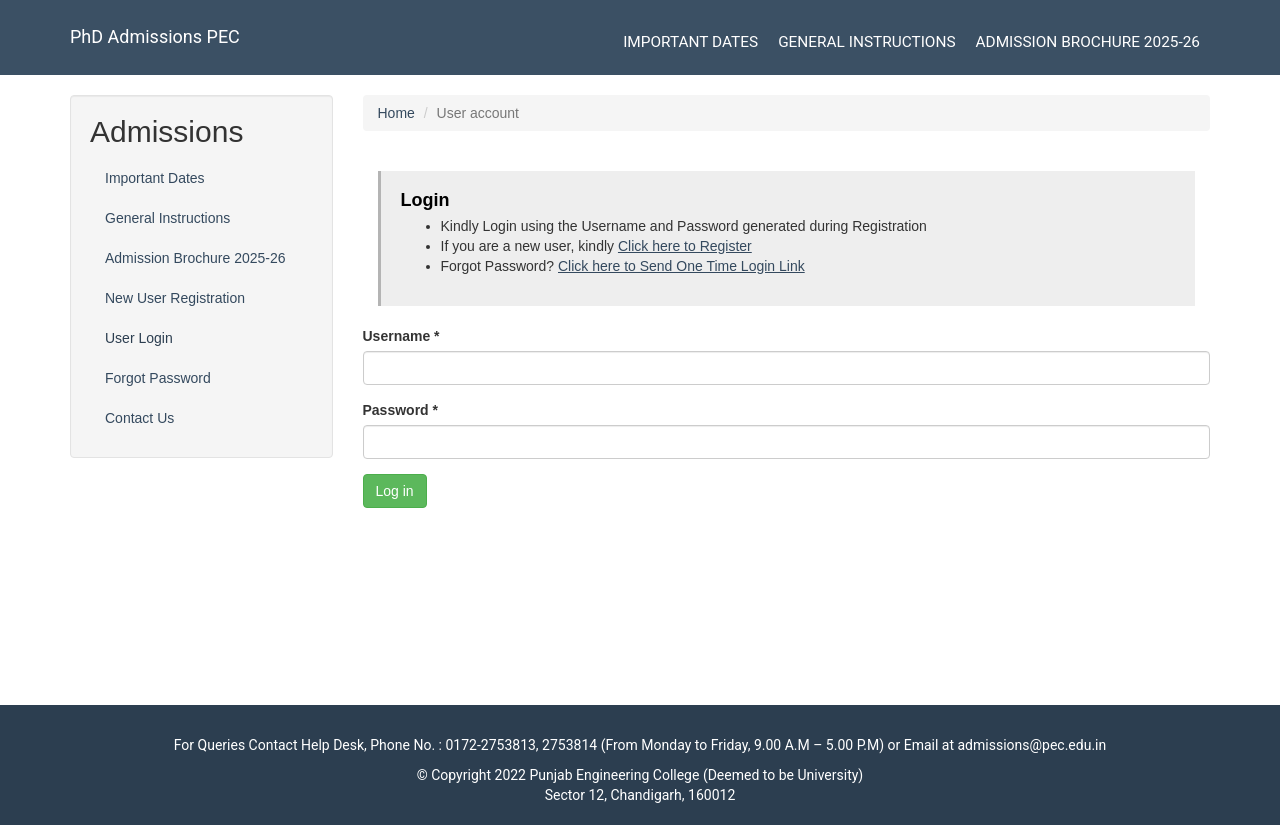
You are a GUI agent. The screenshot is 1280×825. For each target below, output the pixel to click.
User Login (139, 338)
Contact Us (139, 418)
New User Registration (175, 298)
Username (401, 336)
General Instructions (866, 42)
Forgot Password (158, 378)
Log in (395, 491)
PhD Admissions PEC (155, 36)
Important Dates (690, 42)
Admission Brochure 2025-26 (1088, 42)
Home (396, 113)
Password (400, 410)
